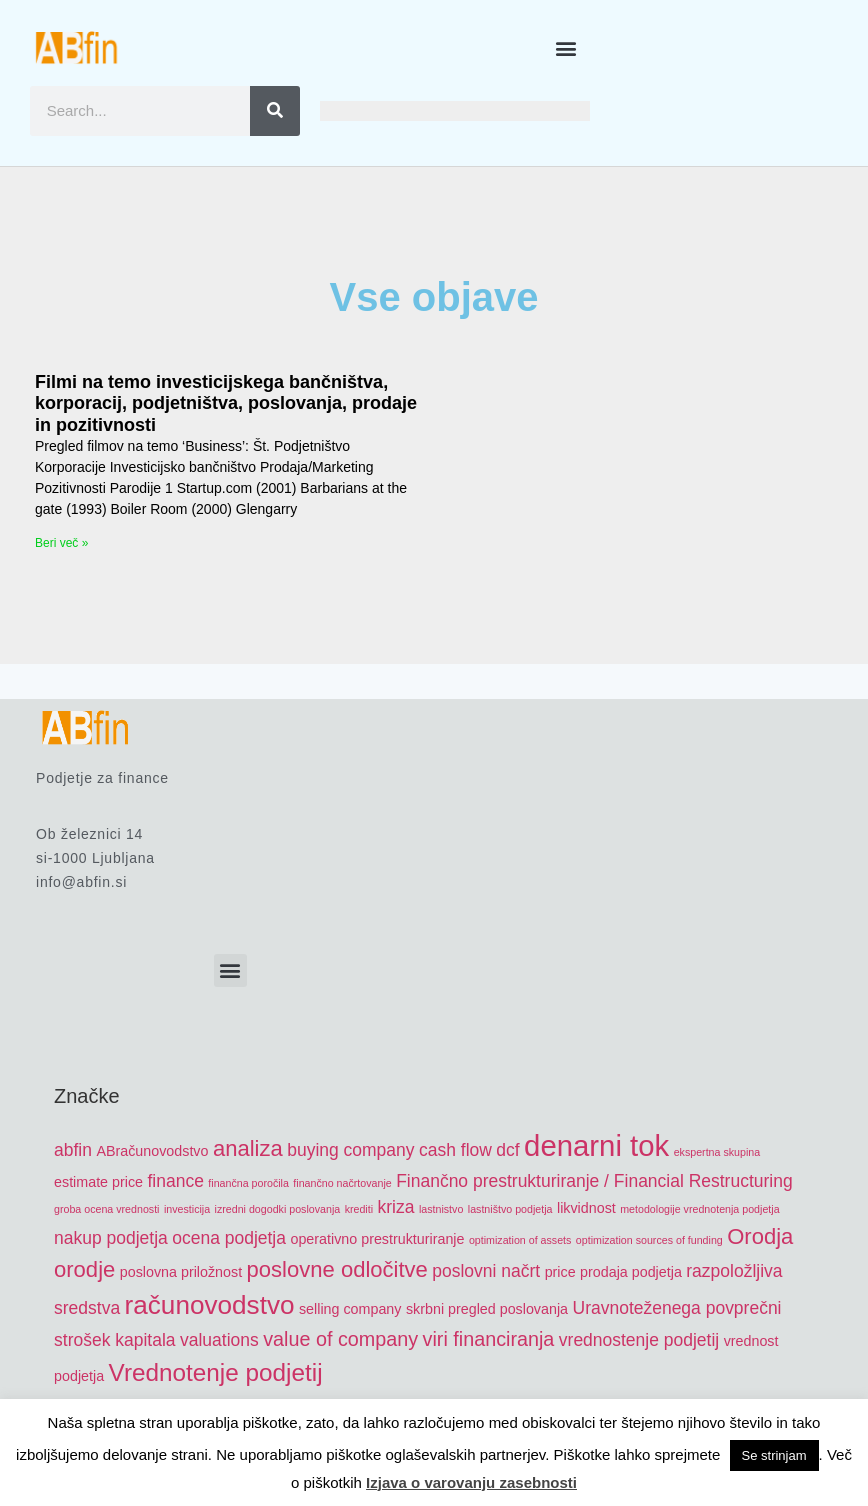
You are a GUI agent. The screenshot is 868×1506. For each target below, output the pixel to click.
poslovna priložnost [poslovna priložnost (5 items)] (181, 1272)
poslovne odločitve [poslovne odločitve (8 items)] (337, 1269)
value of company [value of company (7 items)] (340, 1339)
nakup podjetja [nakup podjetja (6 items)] (111, 1238)
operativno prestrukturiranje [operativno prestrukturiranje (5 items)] (377, 1239)
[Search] (275, 111)
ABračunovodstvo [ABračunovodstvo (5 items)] (152, 1151)
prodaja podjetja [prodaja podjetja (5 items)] (631, 1272)
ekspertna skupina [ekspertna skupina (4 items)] (717, 1152)
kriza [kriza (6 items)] (396, 1207)
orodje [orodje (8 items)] (84, 1269)
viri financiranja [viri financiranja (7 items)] (489, 1339)
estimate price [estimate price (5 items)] (98, 1182)
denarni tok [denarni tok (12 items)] (596, 1145)
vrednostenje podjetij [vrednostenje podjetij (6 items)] (639, 1340)
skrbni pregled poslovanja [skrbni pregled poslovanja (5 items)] (487, 1309)
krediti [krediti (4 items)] (359, 1209)
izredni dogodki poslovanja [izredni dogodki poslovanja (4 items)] (278, 1209)
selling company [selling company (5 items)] (350, 1309)
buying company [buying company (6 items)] (350, 1150)
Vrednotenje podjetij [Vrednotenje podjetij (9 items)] (216, 1372)
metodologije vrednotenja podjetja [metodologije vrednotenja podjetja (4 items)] (699, 1209)
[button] (566, 47)
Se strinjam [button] (774, 1455)
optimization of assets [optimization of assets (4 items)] (520, 1240)
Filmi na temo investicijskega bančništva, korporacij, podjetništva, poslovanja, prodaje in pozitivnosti (226, 403)
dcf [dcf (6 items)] (507, 1150)
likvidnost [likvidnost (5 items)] (586, 1208)
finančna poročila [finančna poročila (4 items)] (248, 1183)
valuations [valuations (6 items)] (219, 1340)
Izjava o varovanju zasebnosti (471, 1482)
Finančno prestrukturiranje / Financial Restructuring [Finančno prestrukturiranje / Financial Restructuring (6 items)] (594, 1181)
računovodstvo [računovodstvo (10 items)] (210, 1305)
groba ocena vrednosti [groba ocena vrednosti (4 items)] (106, 1209)
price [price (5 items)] (560, 1272)
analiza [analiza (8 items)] (248, 1148)
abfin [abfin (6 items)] (73, 1150)
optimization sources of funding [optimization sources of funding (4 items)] (649, 1240)
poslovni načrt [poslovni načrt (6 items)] (486, 1271)
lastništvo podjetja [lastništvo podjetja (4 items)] (510, 1209)
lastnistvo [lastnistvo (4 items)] (441, 1209)
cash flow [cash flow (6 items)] (455, 1150)
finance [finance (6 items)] (175, 1181)
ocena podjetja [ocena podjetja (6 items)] (229, 1238)
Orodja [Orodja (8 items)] (760, 1236)
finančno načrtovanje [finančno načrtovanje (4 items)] (342, 1183)
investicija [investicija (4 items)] (187, 1209)
